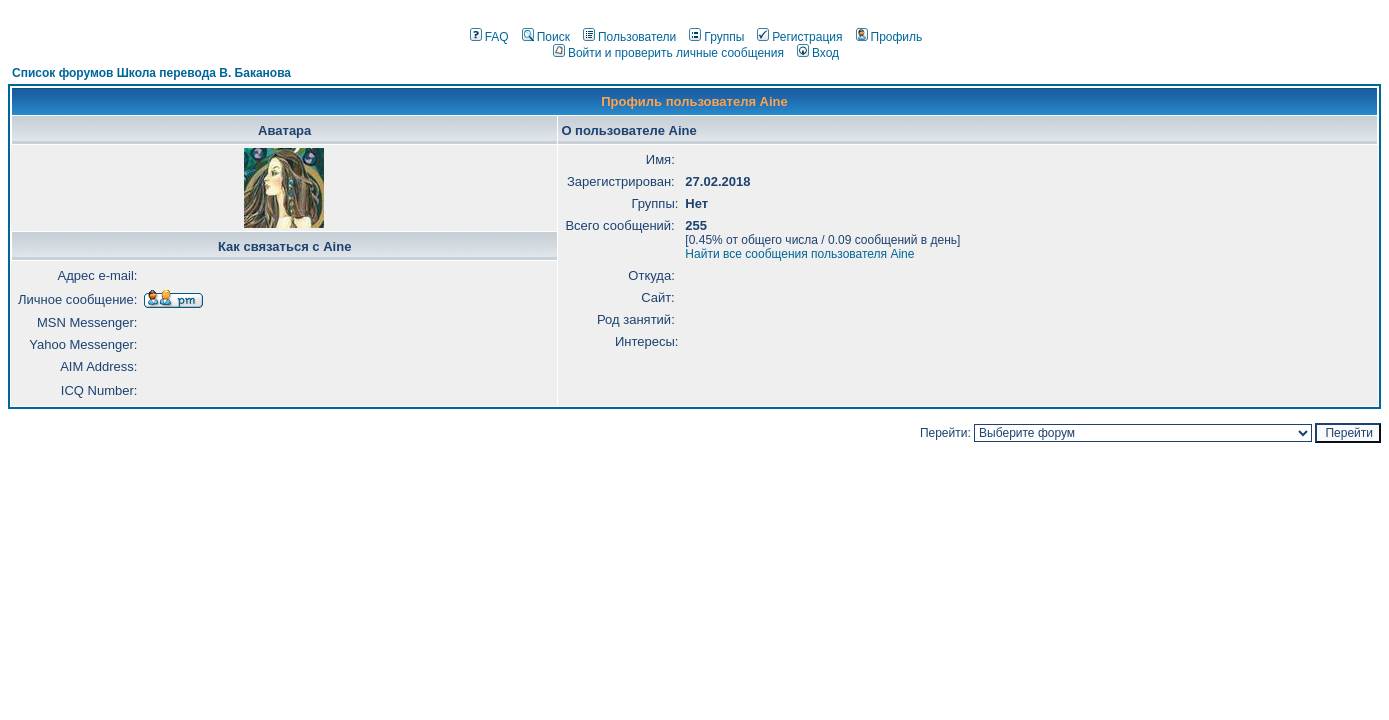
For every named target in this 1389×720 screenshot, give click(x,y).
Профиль (889, 37)
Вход (818, 53)
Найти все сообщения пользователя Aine (799, 254)
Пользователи (629, 37)
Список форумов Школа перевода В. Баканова (151, 73)
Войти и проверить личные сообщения (668, 53)
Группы (716, 37)
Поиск (546, 37)
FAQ (489, 37)
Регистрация (799, 37)
